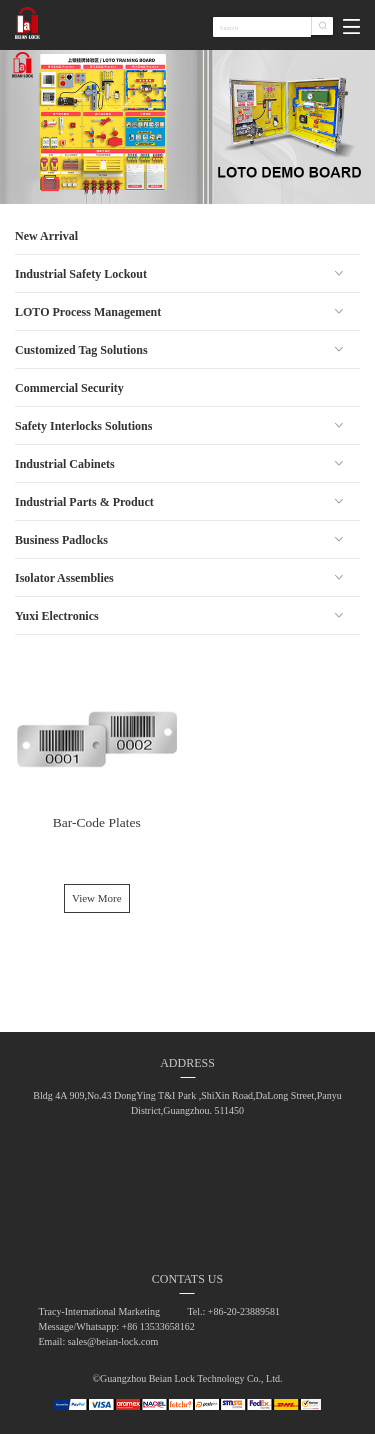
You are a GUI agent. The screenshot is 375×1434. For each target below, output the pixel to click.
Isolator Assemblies (64, 578)
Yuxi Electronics (57, 616)
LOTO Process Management (88, 312)
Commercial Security (69, 388)
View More (97, 898)
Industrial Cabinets (65, 464)
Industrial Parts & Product (84, 502)
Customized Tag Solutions (81, 350)
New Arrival (46, 236)
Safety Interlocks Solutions (83, 426)
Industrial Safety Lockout (81, 274)
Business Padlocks (61, 540)
